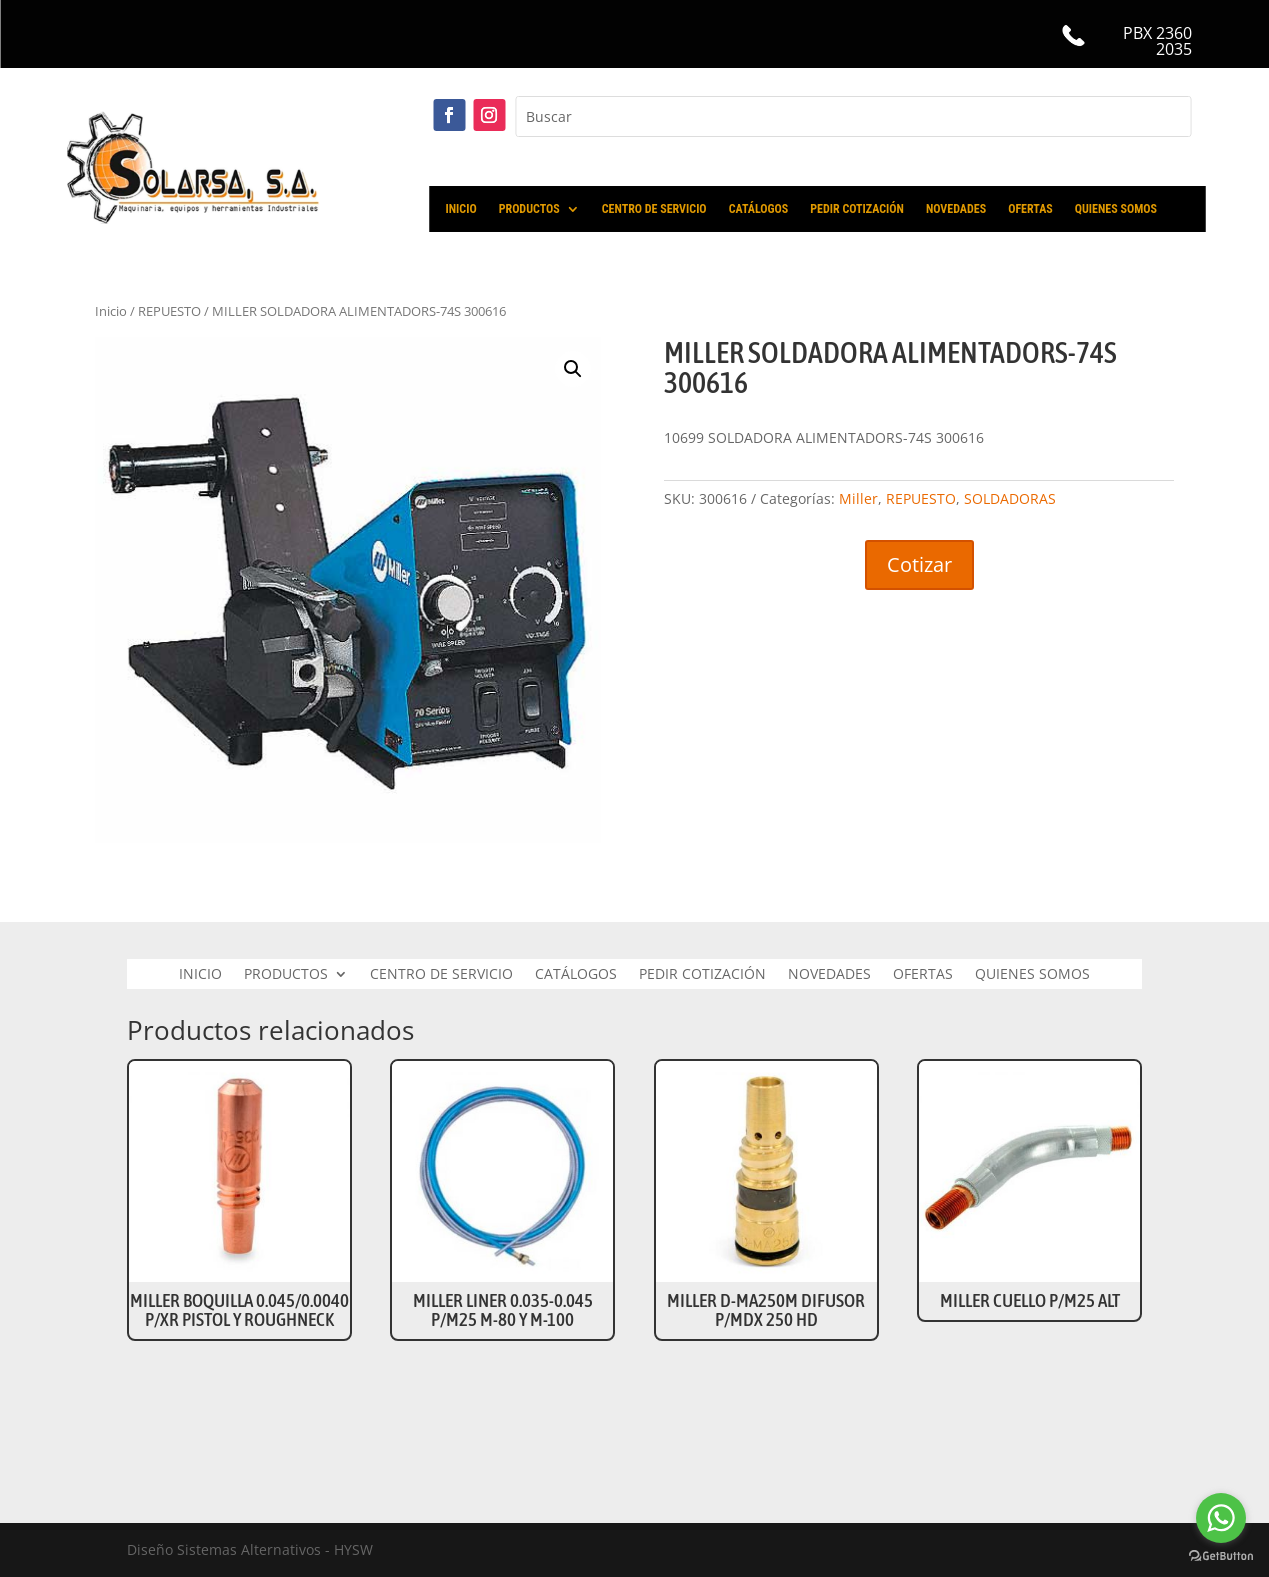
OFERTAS (1030, 209)
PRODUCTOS (529, 209)
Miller (858, 498)
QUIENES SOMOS (1116, 209)
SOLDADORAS (1010, 498)
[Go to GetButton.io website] (1221, 1556)
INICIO (461, 209)
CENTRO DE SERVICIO (654, 209)
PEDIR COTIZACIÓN (857, 209)
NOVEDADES (956, 209)
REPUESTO (169, 311)
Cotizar (919, 564)
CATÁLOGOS (759, 209)
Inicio (111, 311)
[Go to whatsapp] (1221, 1518)
